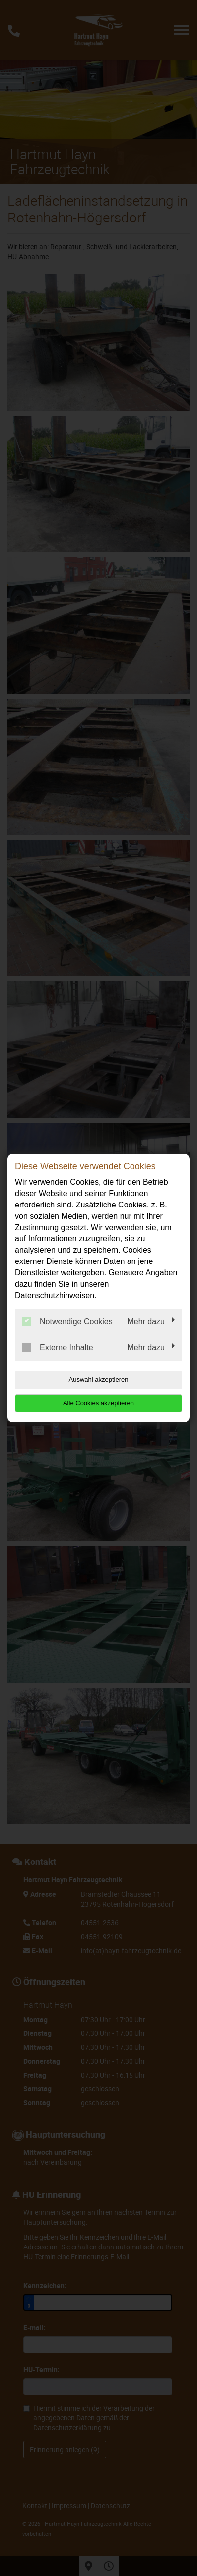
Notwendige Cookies (67, 1321)
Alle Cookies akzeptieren (98, 1403)
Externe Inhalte (57, 1347)
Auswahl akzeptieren (99, 1379)
